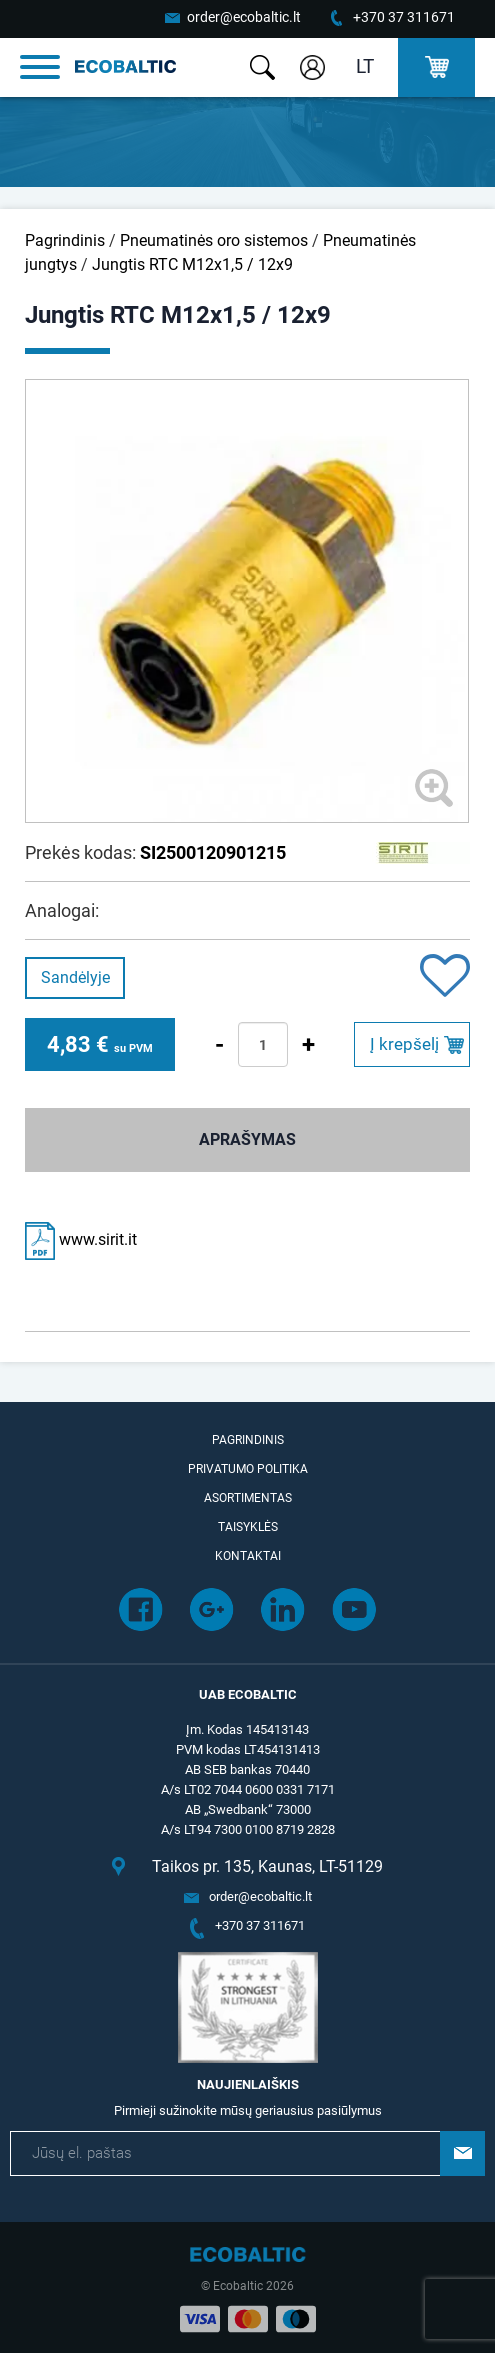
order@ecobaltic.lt (244, 17)
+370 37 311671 (404, 17)
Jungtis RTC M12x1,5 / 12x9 (192, 264)
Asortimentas (248, 1498)
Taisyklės (248, 1527)
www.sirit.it (81, 1239)
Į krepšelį (404, 1044)
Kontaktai (248, 1556)
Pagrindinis (65, 240)
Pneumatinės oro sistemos (214, 240)
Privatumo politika (248, 1469)
